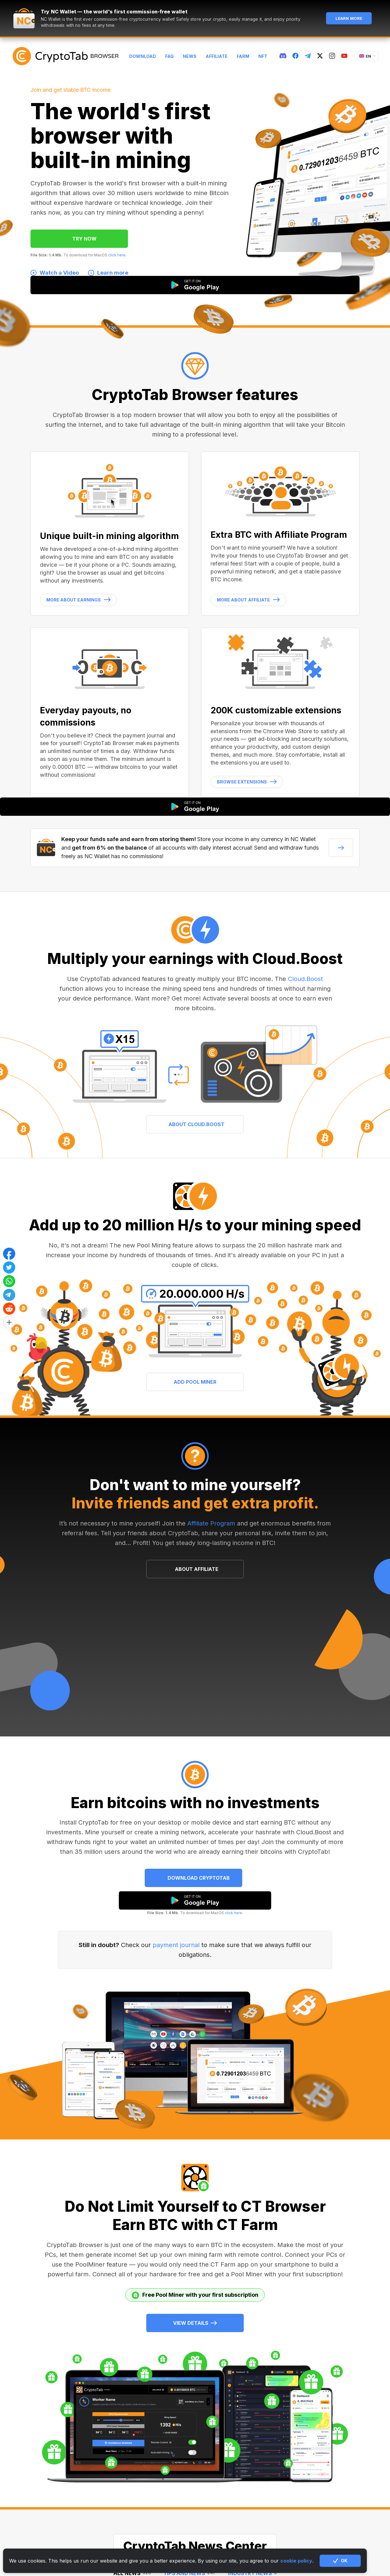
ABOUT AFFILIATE (196, 1569)
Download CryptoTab (199, 1878)
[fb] (295, 56)
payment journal (176, 1945)
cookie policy (296, 2561)
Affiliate (217, 56)
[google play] (195, 1900)
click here (117, 255)
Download (142, 56)
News (190, 56)
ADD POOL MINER (195, 1382)
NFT (262, 56)
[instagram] (332, 56)
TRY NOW (84, 239)
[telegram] (308, 56)
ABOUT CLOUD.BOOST (196, 1124)
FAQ (169, 56)
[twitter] (320, 56)
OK (340, 2560)
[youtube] (344, 56)
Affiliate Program (211, 1523)
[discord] (282, 56)
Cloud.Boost (305, 979)
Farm (243, 56)
